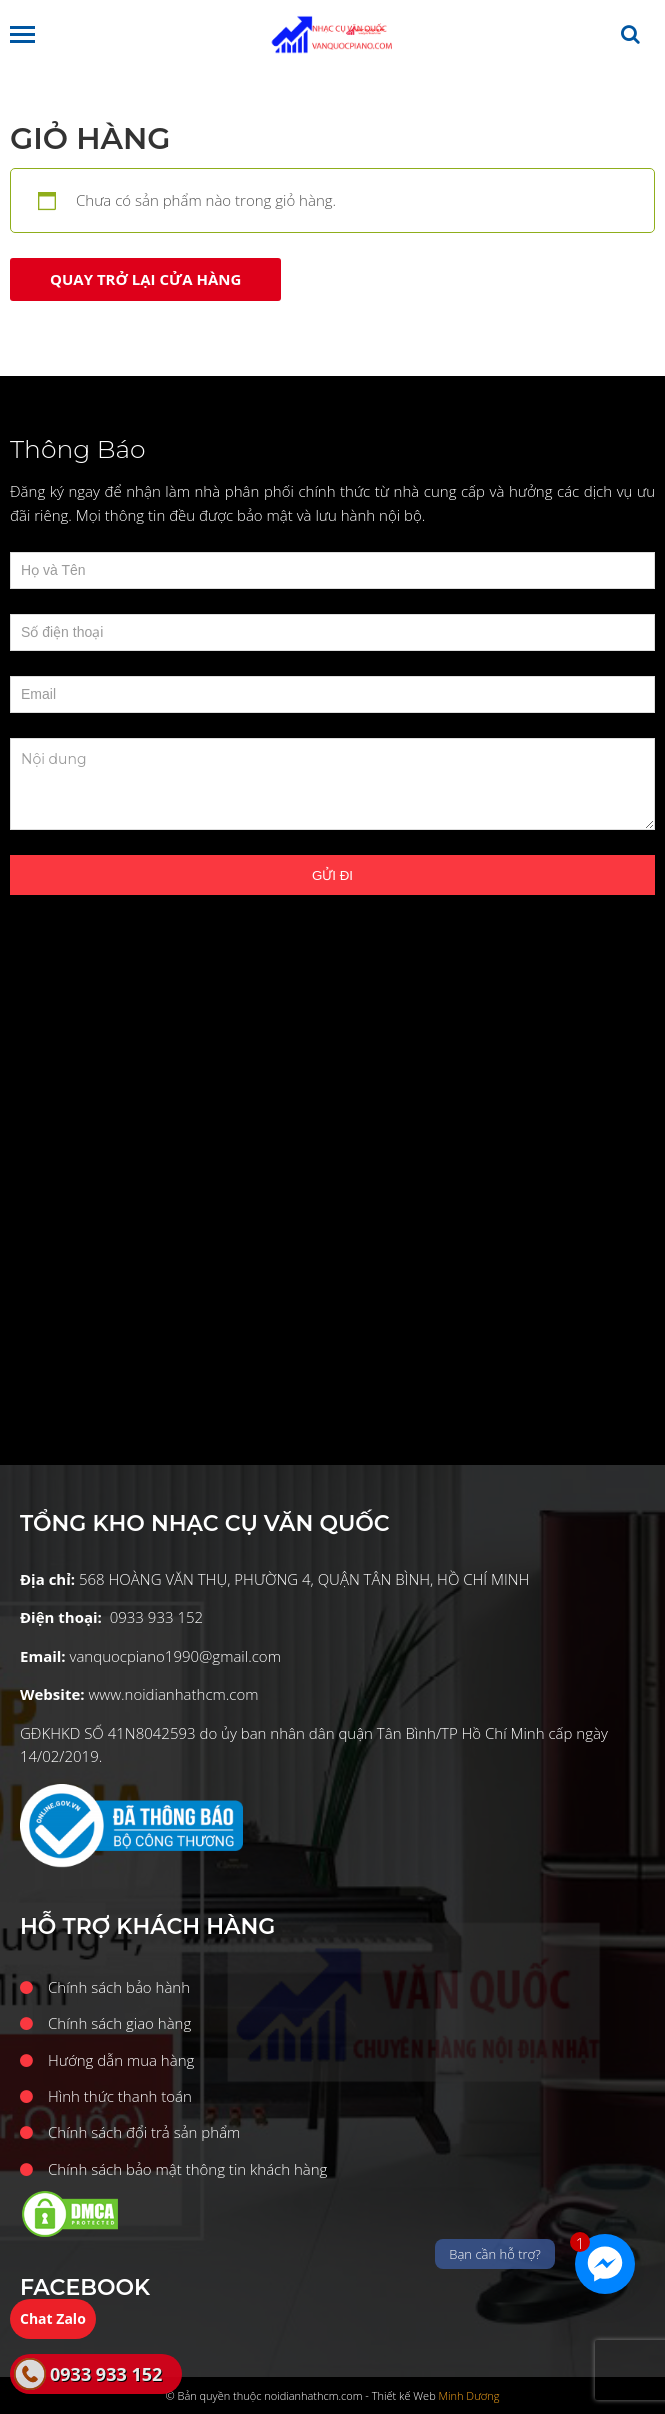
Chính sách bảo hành (119, 1987)
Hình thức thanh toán (120, 2096)
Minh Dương (469, 2395)
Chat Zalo (53, 2318)
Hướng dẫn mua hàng (121, 2060)
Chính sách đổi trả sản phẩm (144, 2132)
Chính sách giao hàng (119, 2023)
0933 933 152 (106, 2374)
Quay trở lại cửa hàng (145, 279)
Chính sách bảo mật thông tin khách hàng (187, 2169)
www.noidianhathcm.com (173, 1694)
